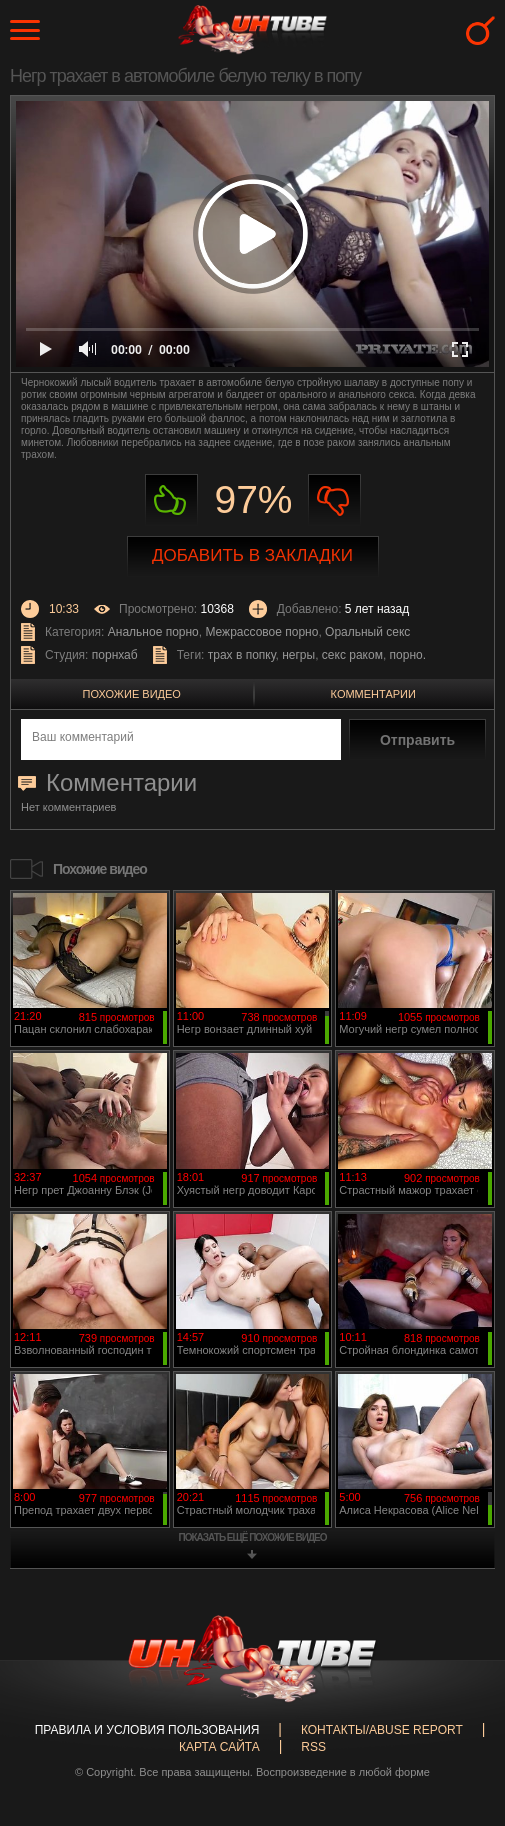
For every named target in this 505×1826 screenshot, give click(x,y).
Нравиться (171, 500)
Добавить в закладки (252, 555)
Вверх (460, 1718)
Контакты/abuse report (382, 1730)
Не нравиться (334, 500)
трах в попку (242, 655)
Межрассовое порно (261, 632)
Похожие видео (132, 694)
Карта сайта (219, 1747)
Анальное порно (153, 632)
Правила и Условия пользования (147, 1730)
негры (298, 655)
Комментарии (373, 694)
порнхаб (115, 655)
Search (480, 30)
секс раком (352, 655)
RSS (313, 1747)
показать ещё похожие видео (253, 1537)
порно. (408, 655)
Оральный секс (367, 632)
